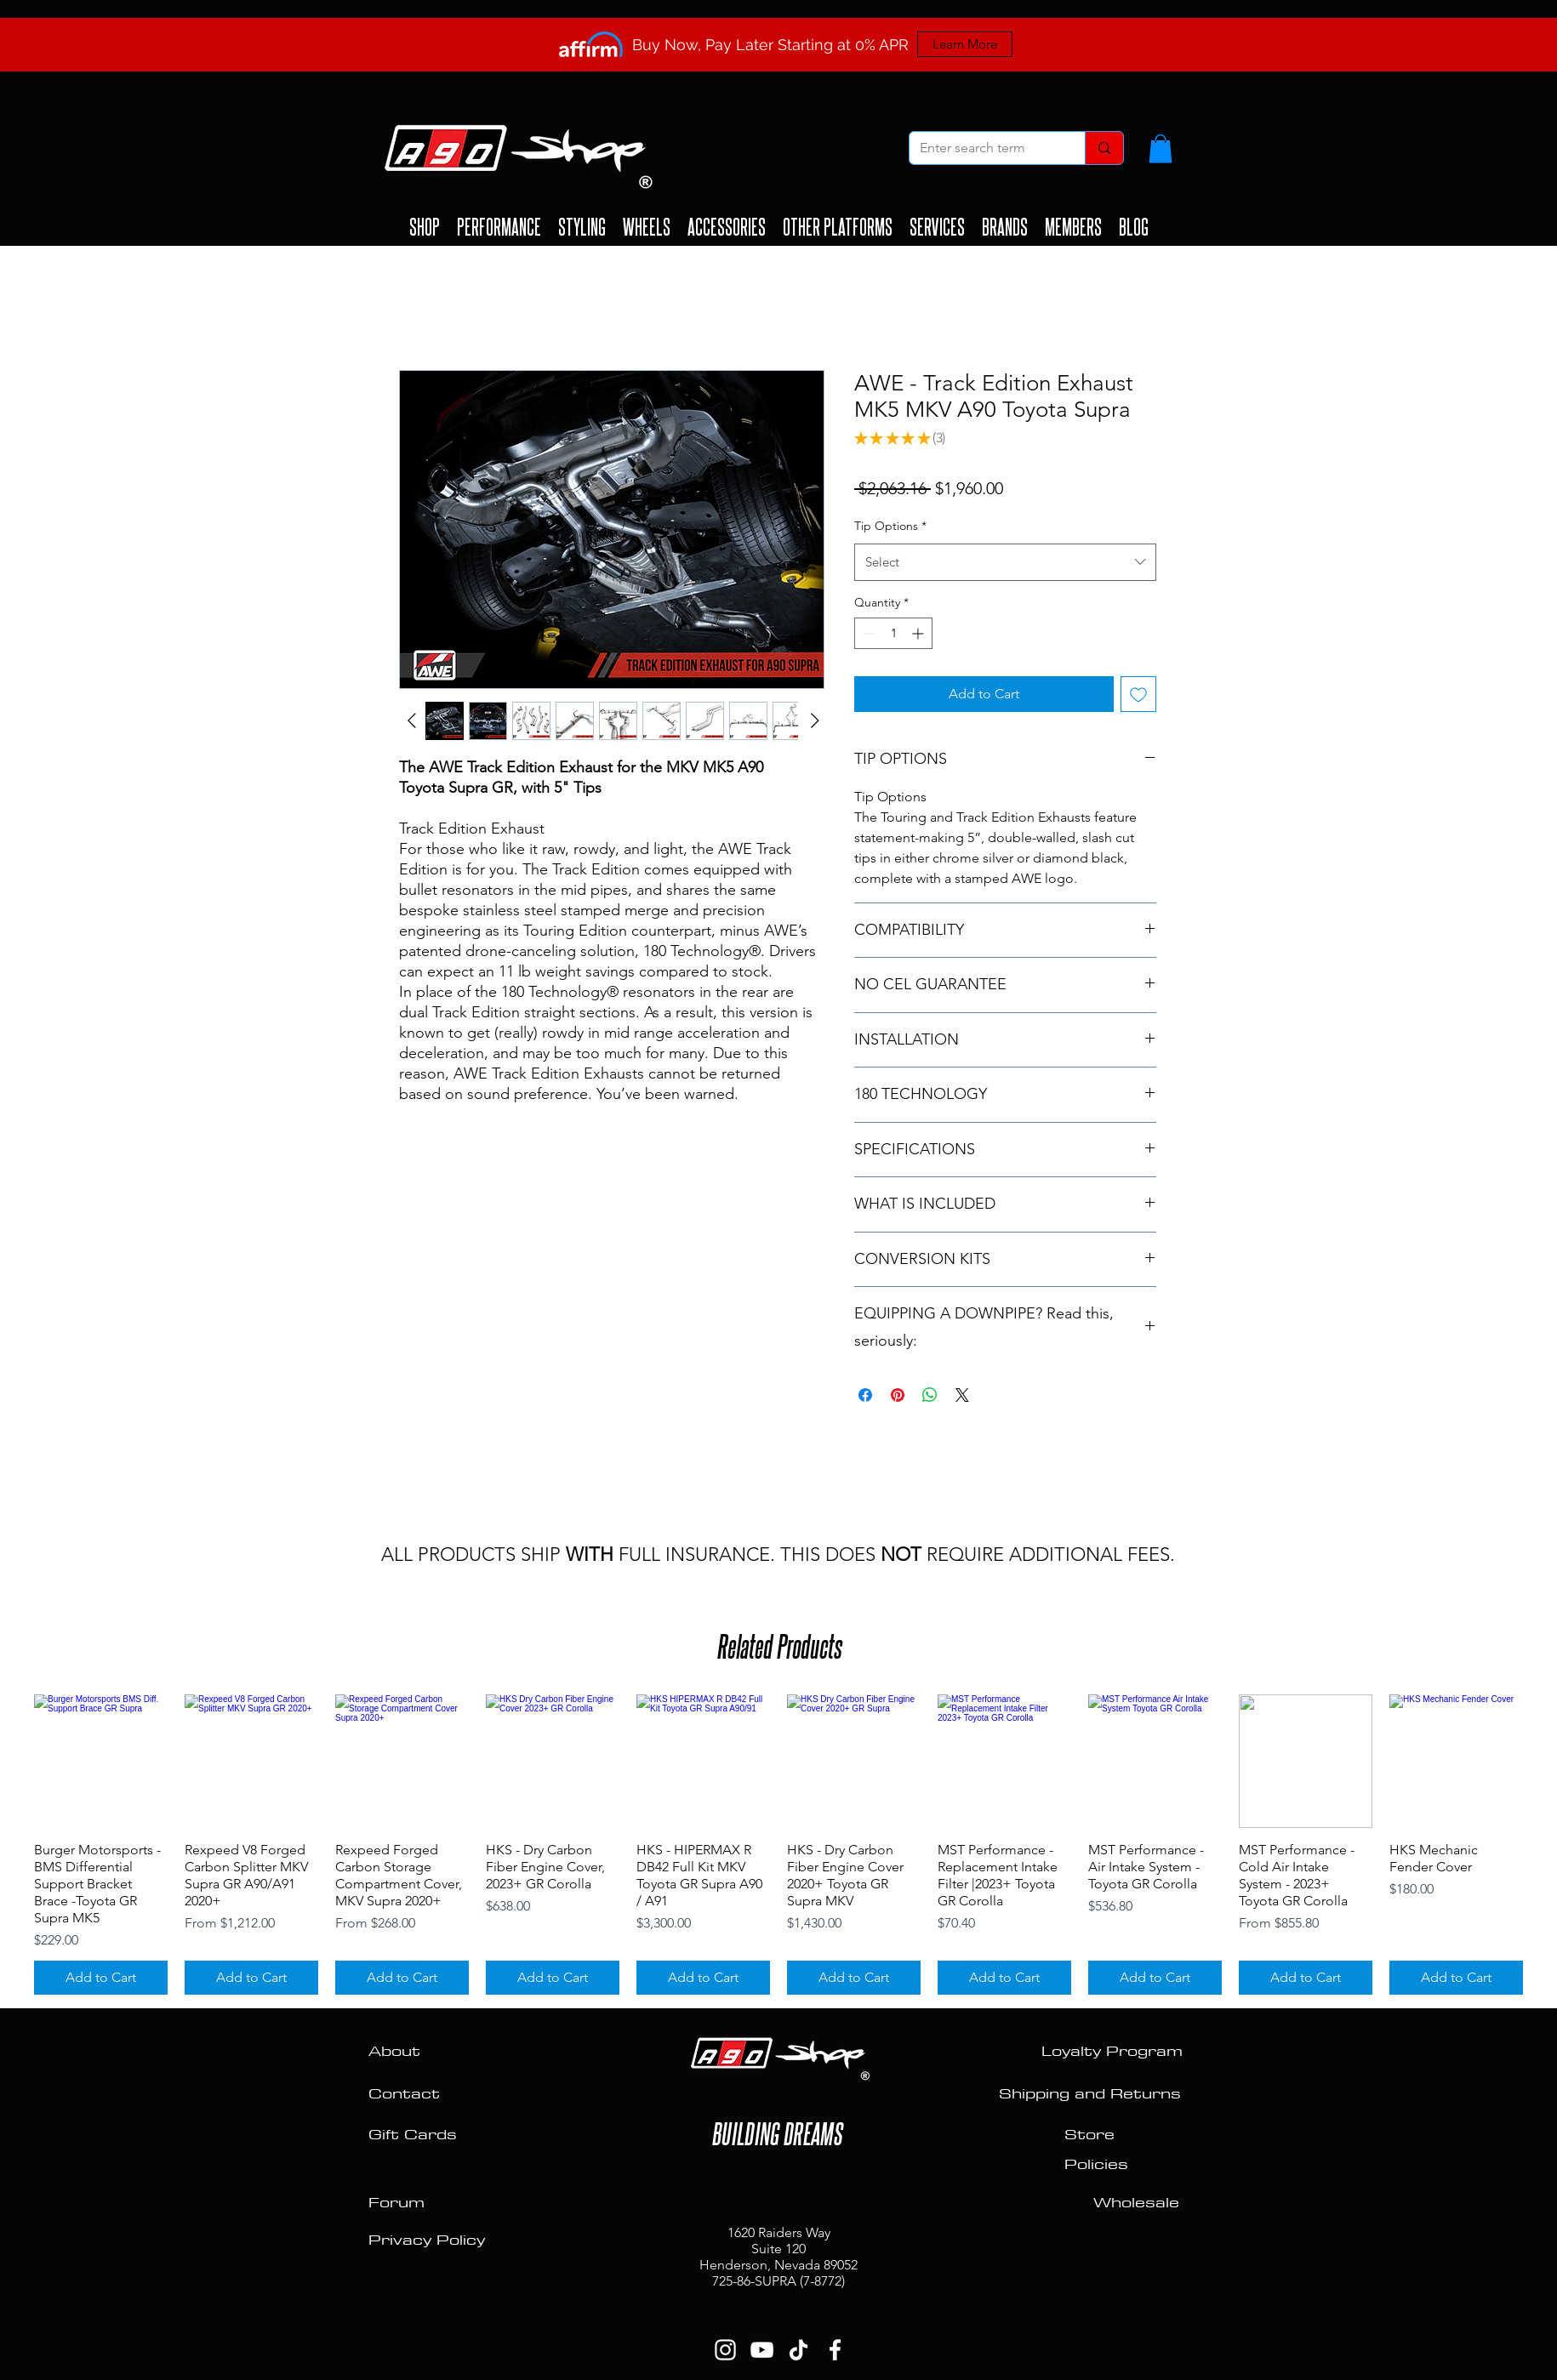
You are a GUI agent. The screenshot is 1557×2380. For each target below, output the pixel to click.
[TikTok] (798, 2350)
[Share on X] (962, 1395)
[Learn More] (964, 44)
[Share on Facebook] (865, 1395)
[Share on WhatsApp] (930, 1395)
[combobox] (1005, 562)
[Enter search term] (984, 148)
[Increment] (919, 633)
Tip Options (890, 525)
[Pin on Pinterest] (897, 1395)
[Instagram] (725, 2350)
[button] (1160, 148)
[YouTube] (762, 2350)
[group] (778, 1844)
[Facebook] (835, 2350)
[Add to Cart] (101, 1978)
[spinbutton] (893, 633)
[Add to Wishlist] (1138, 694)
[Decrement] (867, 633)
